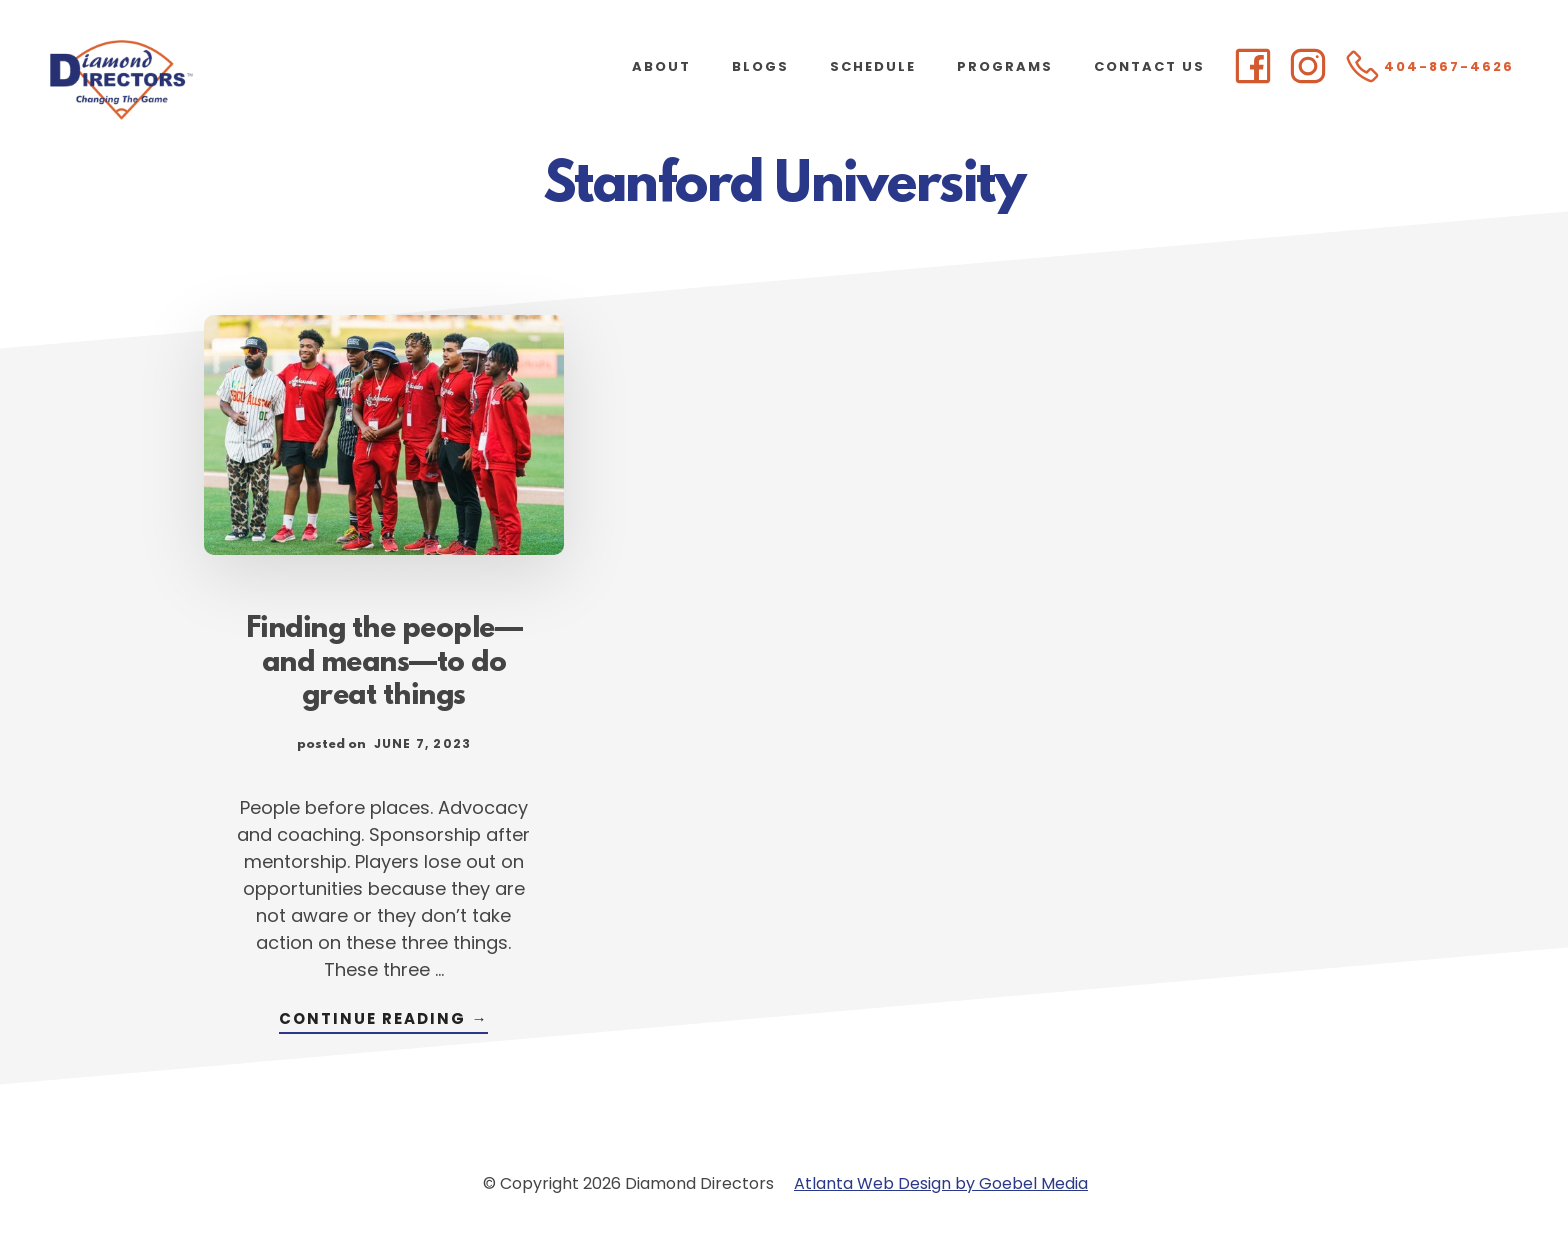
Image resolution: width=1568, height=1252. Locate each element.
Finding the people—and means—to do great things (384, 664)
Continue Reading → (383, 1020)
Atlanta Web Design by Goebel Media (941, 1183)
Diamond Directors (200, 80)
